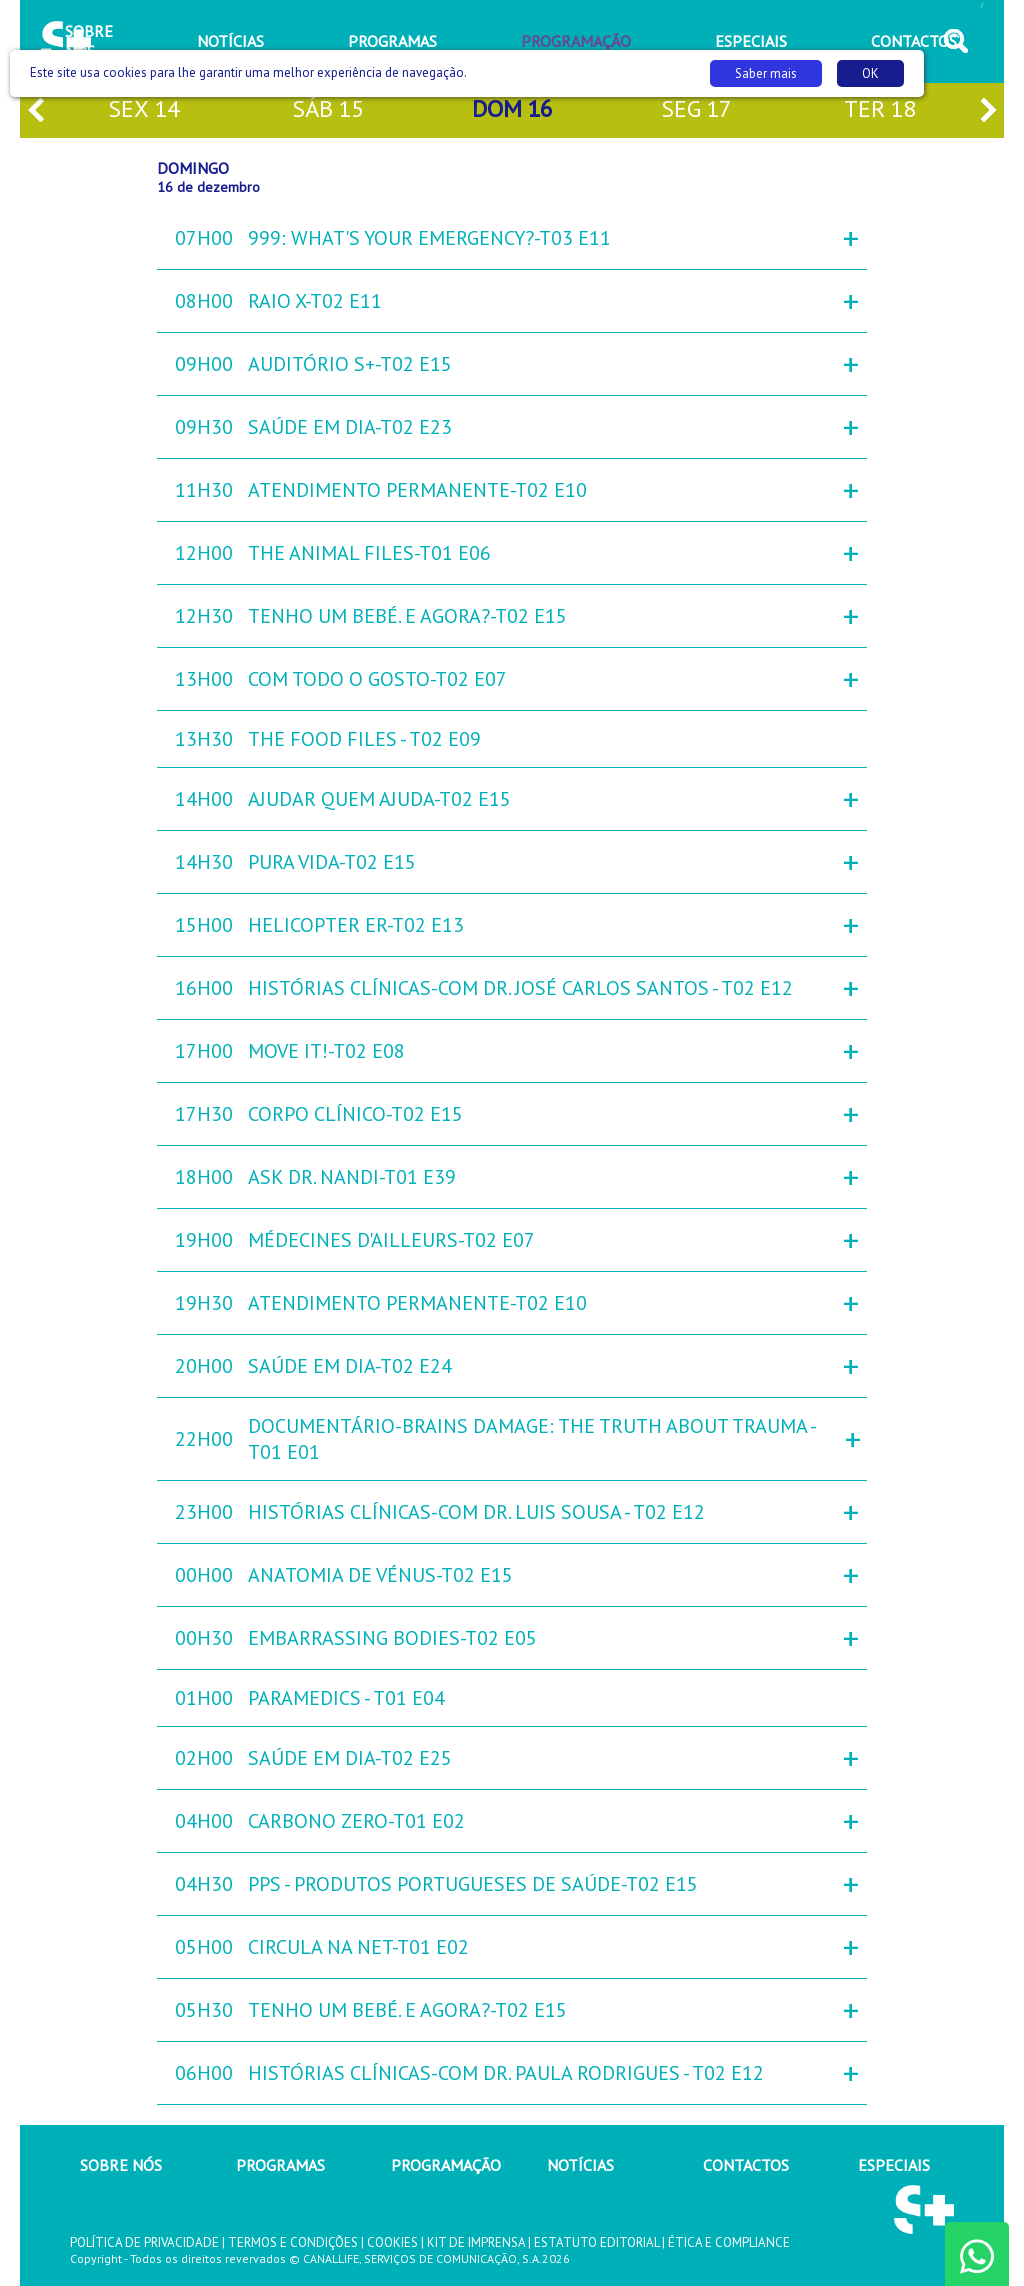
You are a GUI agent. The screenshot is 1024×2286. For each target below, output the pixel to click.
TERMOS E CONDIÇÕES (293, 2242)
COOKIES (392, 2242)
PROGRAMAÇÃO (446, 2165)
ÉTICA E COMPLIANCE (729, 2242)
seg (696, 110)
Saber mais (766, 73)
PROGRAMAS (280, 2165)
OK (870, 73)
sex (144, 110)
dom (512, 110)
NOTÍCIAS (580, 2165)
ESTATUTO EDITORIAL (596, 2242)
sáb (328, 110)
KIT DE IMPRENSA (476, 2242)
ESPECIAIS (894, 2165)
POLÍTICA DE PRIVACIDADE (144, 2242)
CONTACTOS (746, 2165)
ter (880, 110)
